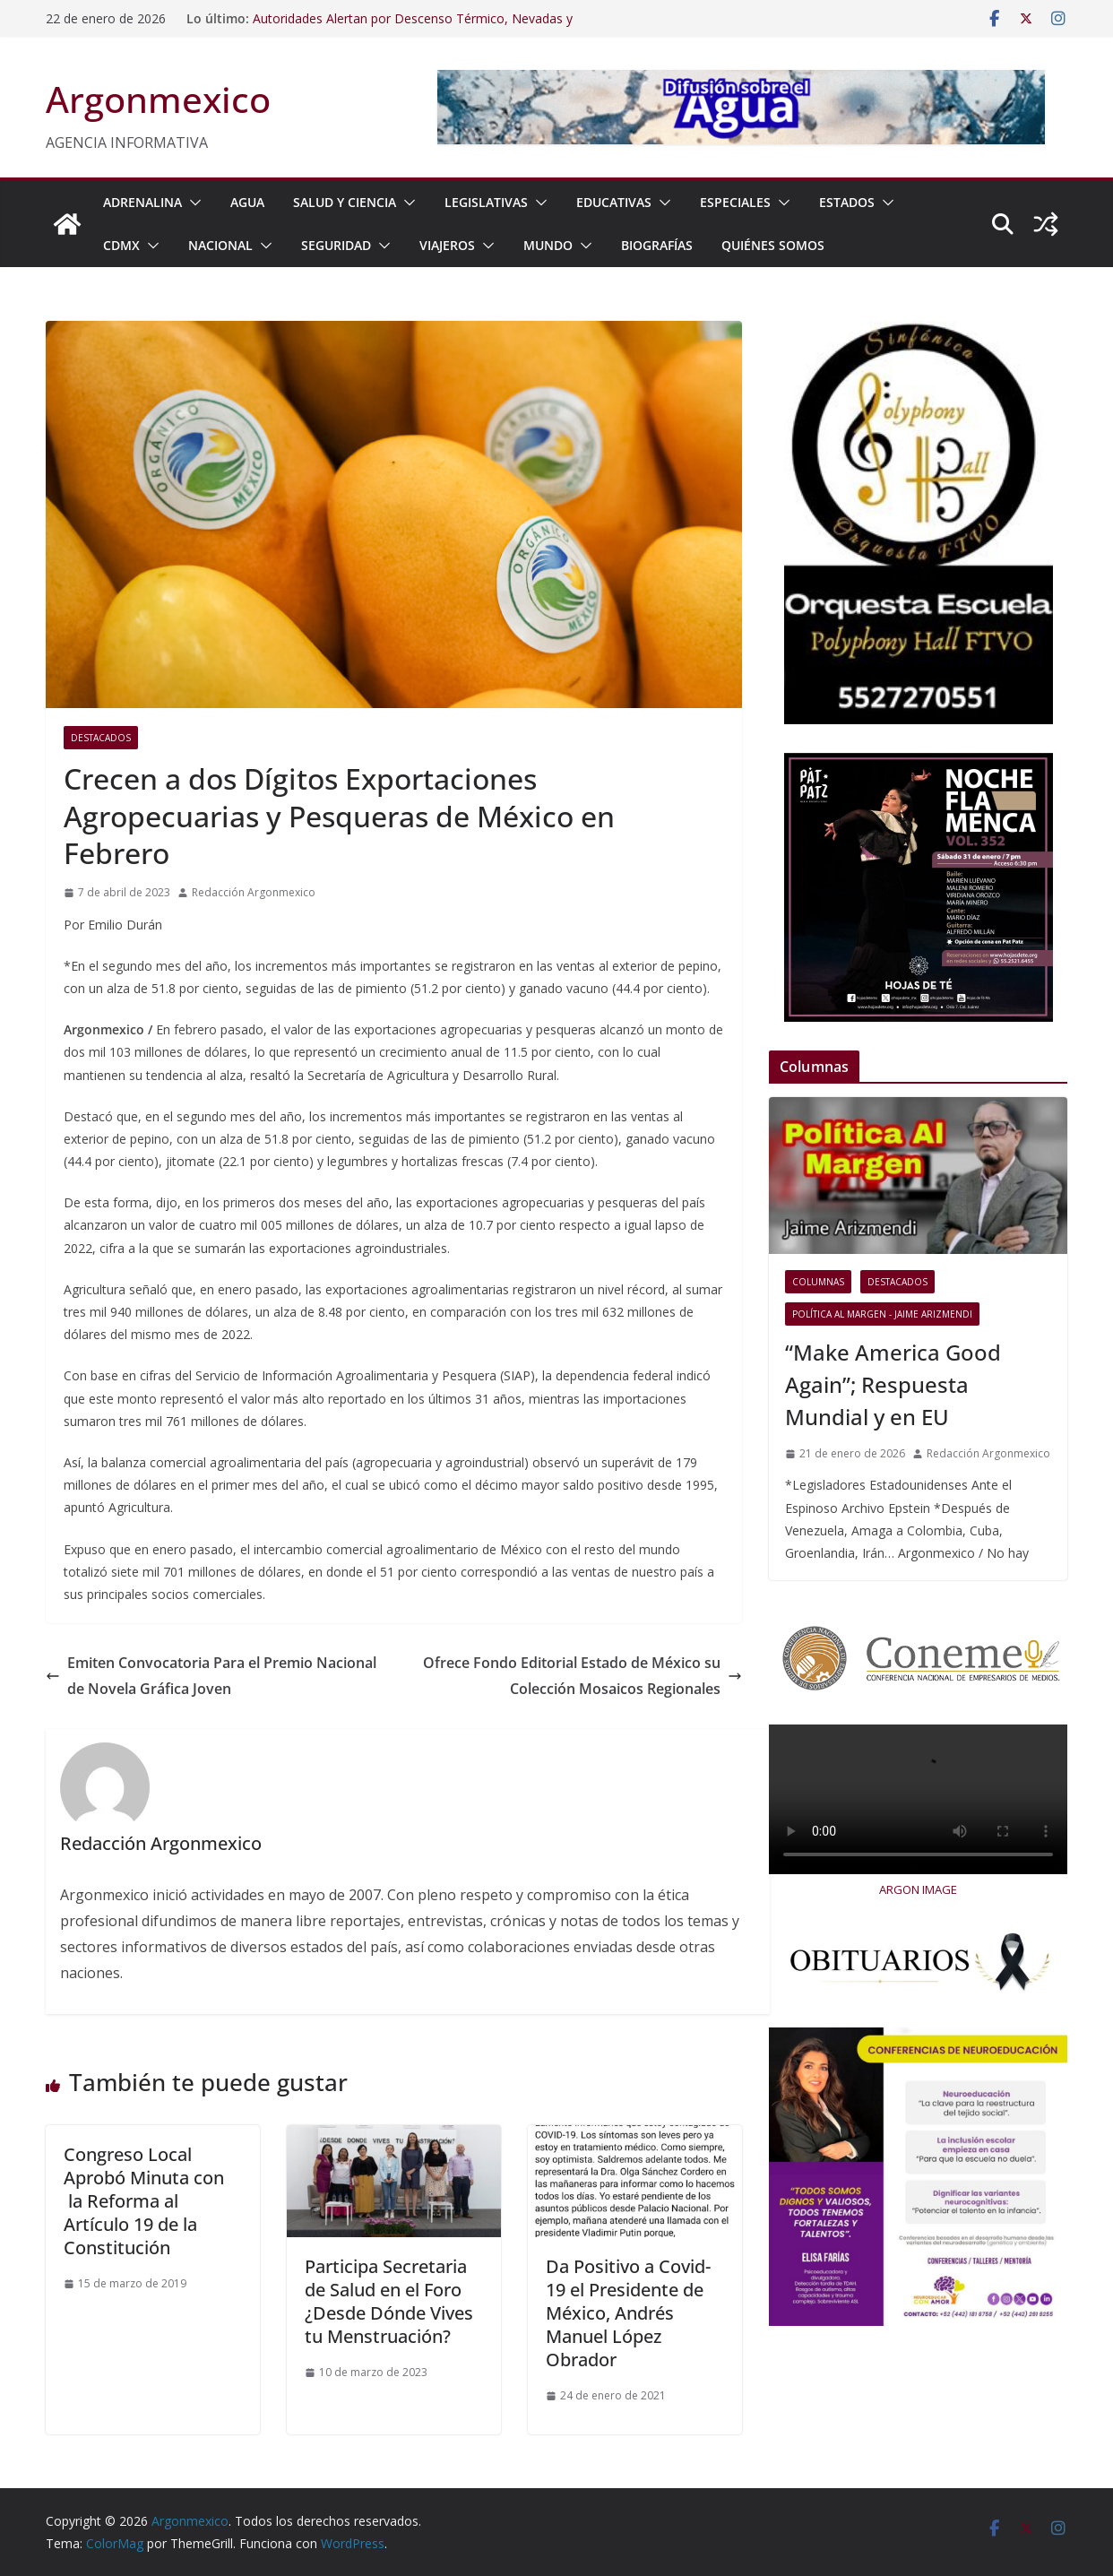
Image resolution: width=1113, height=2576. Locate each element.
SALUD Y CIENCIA (344, 202)
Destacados (101, 737)
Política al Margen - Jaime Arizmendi (882, 1314)
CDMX (121, 245)
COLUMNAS (818, 1281)
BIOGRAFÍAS (657, 245)
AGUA (247, 202)
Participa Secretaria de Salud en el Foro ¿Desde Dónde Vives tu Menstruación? (389, 2301)
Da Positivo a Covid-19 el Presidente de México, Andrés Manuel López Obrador (628, 2313)
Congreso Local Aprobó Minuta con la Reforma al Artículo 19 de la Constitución (144, 2201)
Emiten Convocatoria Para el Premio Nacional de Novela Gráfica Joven (211, 1676)
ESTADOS (847, 202)
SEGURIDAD (336, 245)
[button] (192, 202)
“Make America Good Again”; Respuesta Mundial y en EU (893, 1384)
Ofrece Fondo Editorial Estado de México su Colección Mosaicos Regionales (582, 1676)
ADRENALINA (142, 202)
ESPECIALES (735, 202)
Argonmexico (158, 99)
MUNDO (548, 245)
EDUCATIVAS (613, 202)
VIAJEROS (447, 245)
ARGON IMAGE (918, 1889)
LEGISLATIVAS (486, 202)
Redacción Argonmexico (253, 892)
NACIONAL (220, 245)
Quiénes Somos (772, 245)
